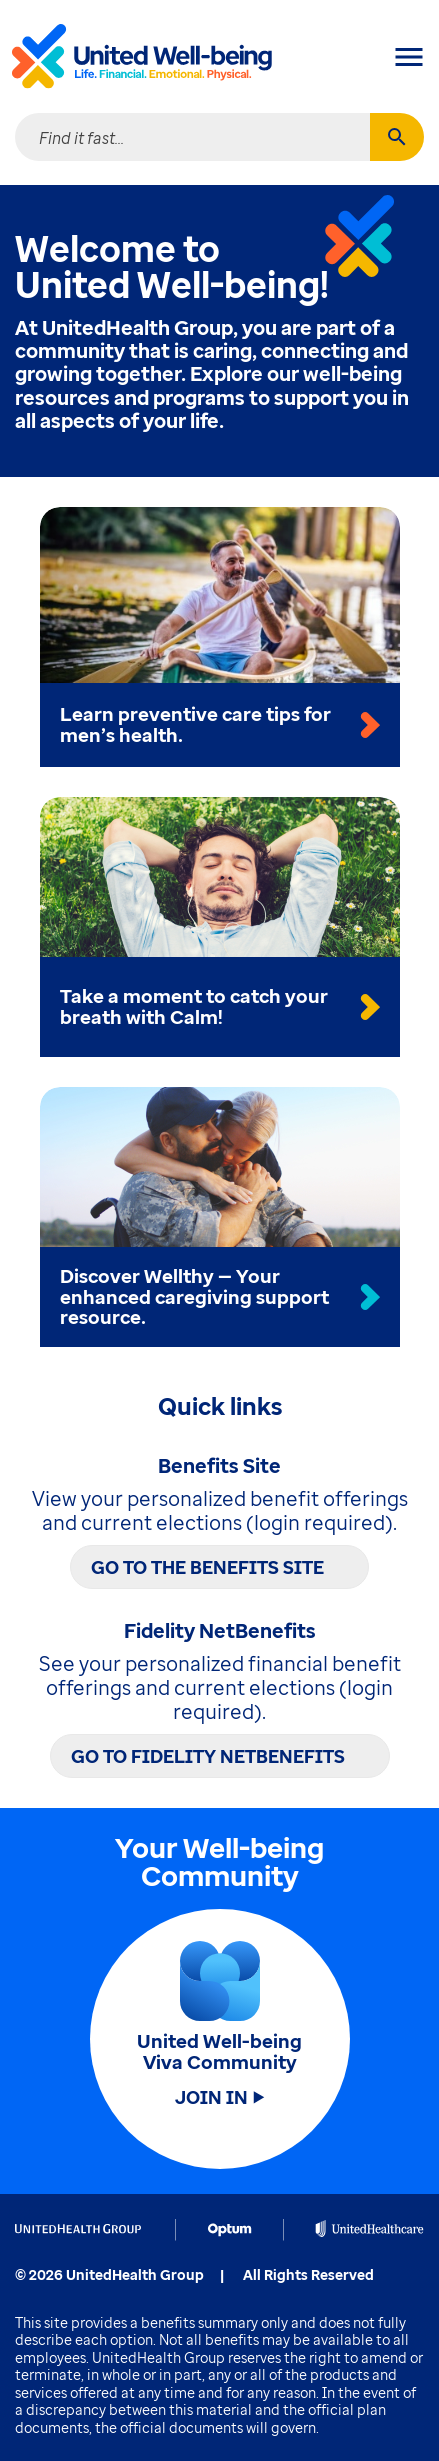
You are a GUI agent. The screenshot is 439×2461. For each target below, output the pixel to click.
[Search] (397, 137)
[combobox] (192, 137)
